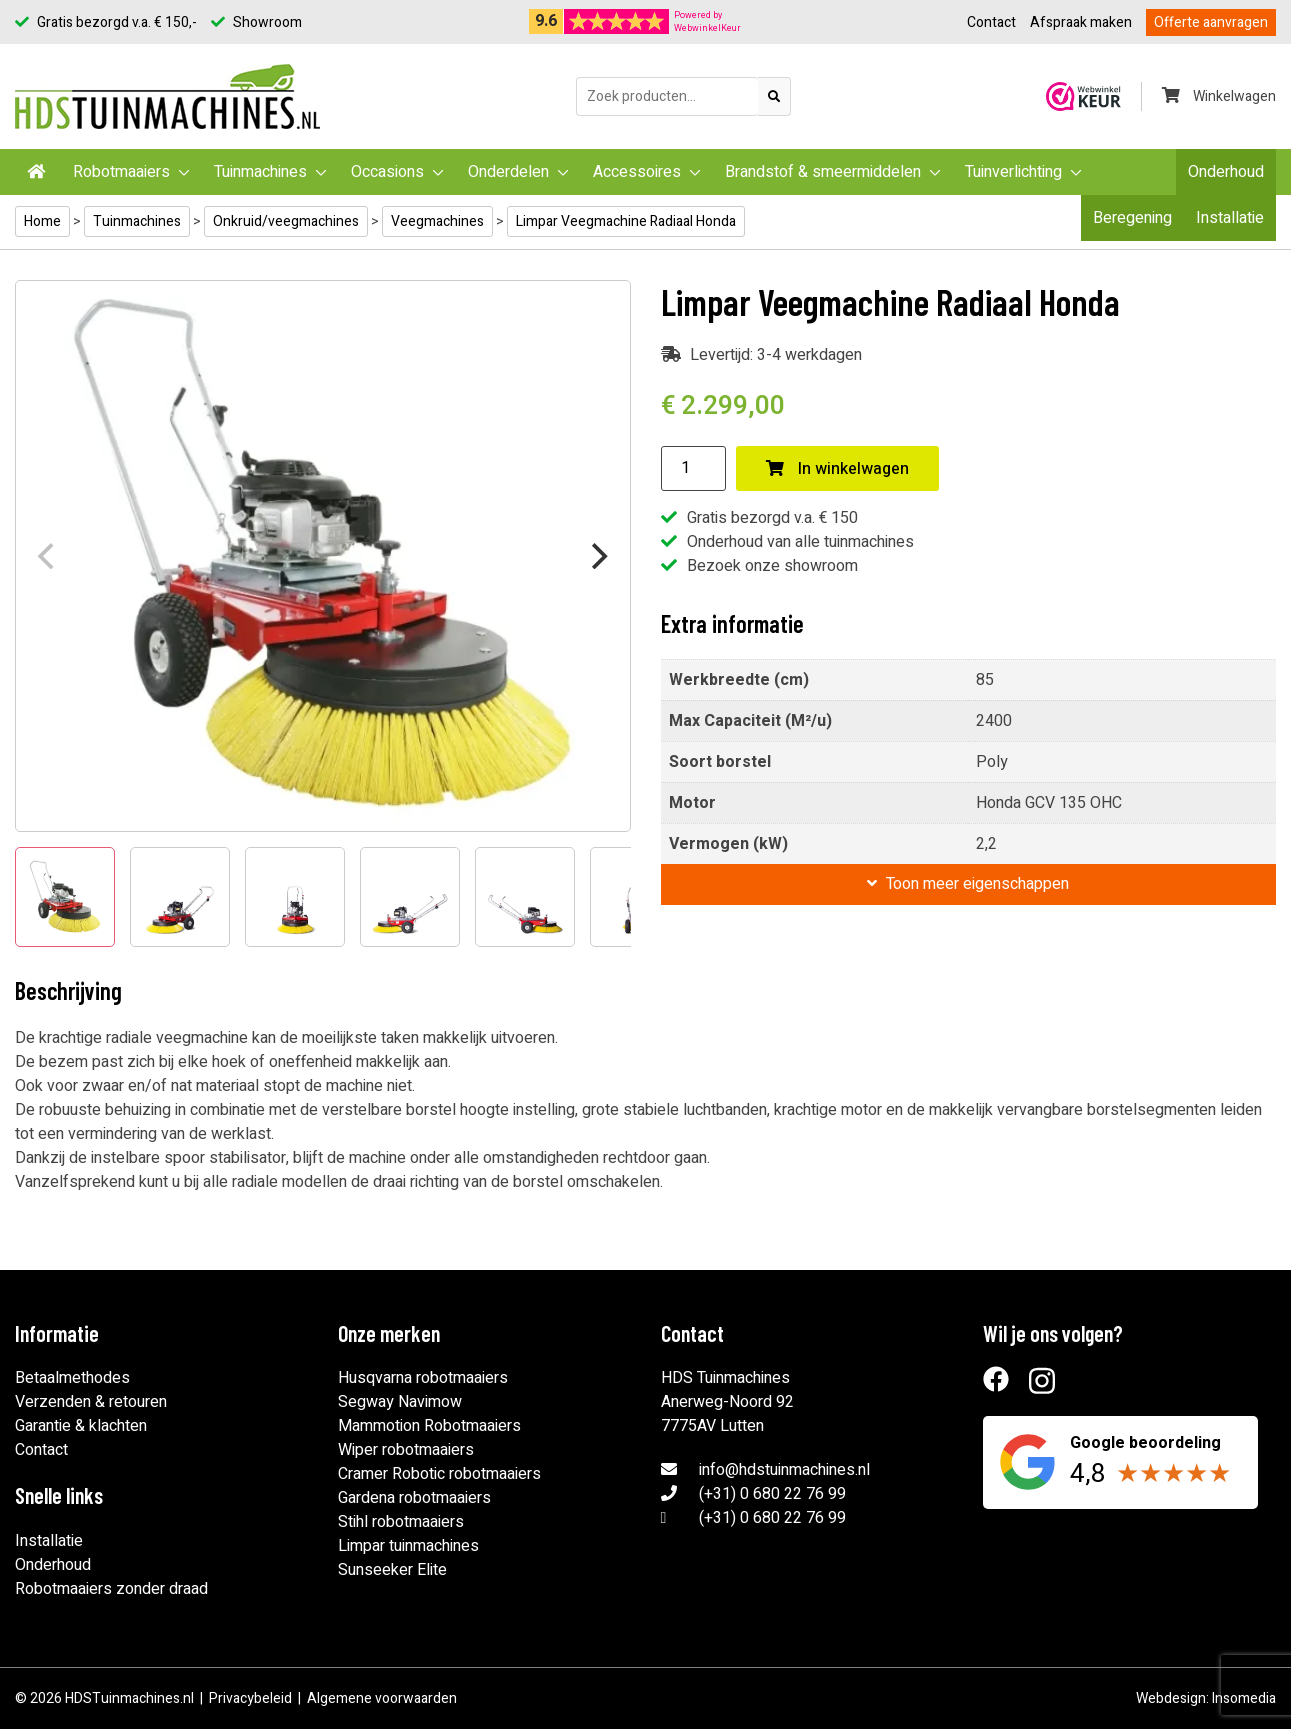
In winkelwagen (837, 469)
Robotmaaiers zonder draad (111, 1589)
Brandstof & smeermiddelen (823, 172)
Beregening (1132, 218)
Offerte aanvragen (1211, 22)
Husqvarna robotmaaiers (423, 1378)
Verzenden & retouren (91, 1402)
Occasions (387, 172)
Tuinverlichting (1013, 172)
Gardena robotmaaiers (414, 1498)
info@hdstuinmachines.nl (784, 1470)
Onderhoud (1226, 172)
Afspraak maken (1081, 22)
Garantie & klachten (81, 1426)
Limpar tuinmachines (408, 1546)
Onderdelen (508, 172)
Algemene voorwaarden (382, 1698)
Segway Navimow (400, 1402)
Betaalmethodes (72, 1378)
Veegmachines (437, 221)
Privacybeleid (250, 1698)
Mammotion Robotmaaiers (429, 1426)
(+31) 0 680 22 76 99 (772, 1494)
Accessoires (637, 172)
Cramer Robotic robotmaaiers (439, 1474)
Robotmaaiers (121, 172)
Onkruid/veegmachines (286, 221)
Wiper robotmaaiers (406, 1450)
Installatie (1230, 218)
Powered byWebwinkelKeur (707, 22)
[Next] (598, 556)
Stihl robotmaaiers (401, 1522)
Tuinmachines (260, 172)
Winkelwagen (1219, 96)
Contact (991, 22)
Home (42, 221)
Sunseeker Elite (392, 1570)
